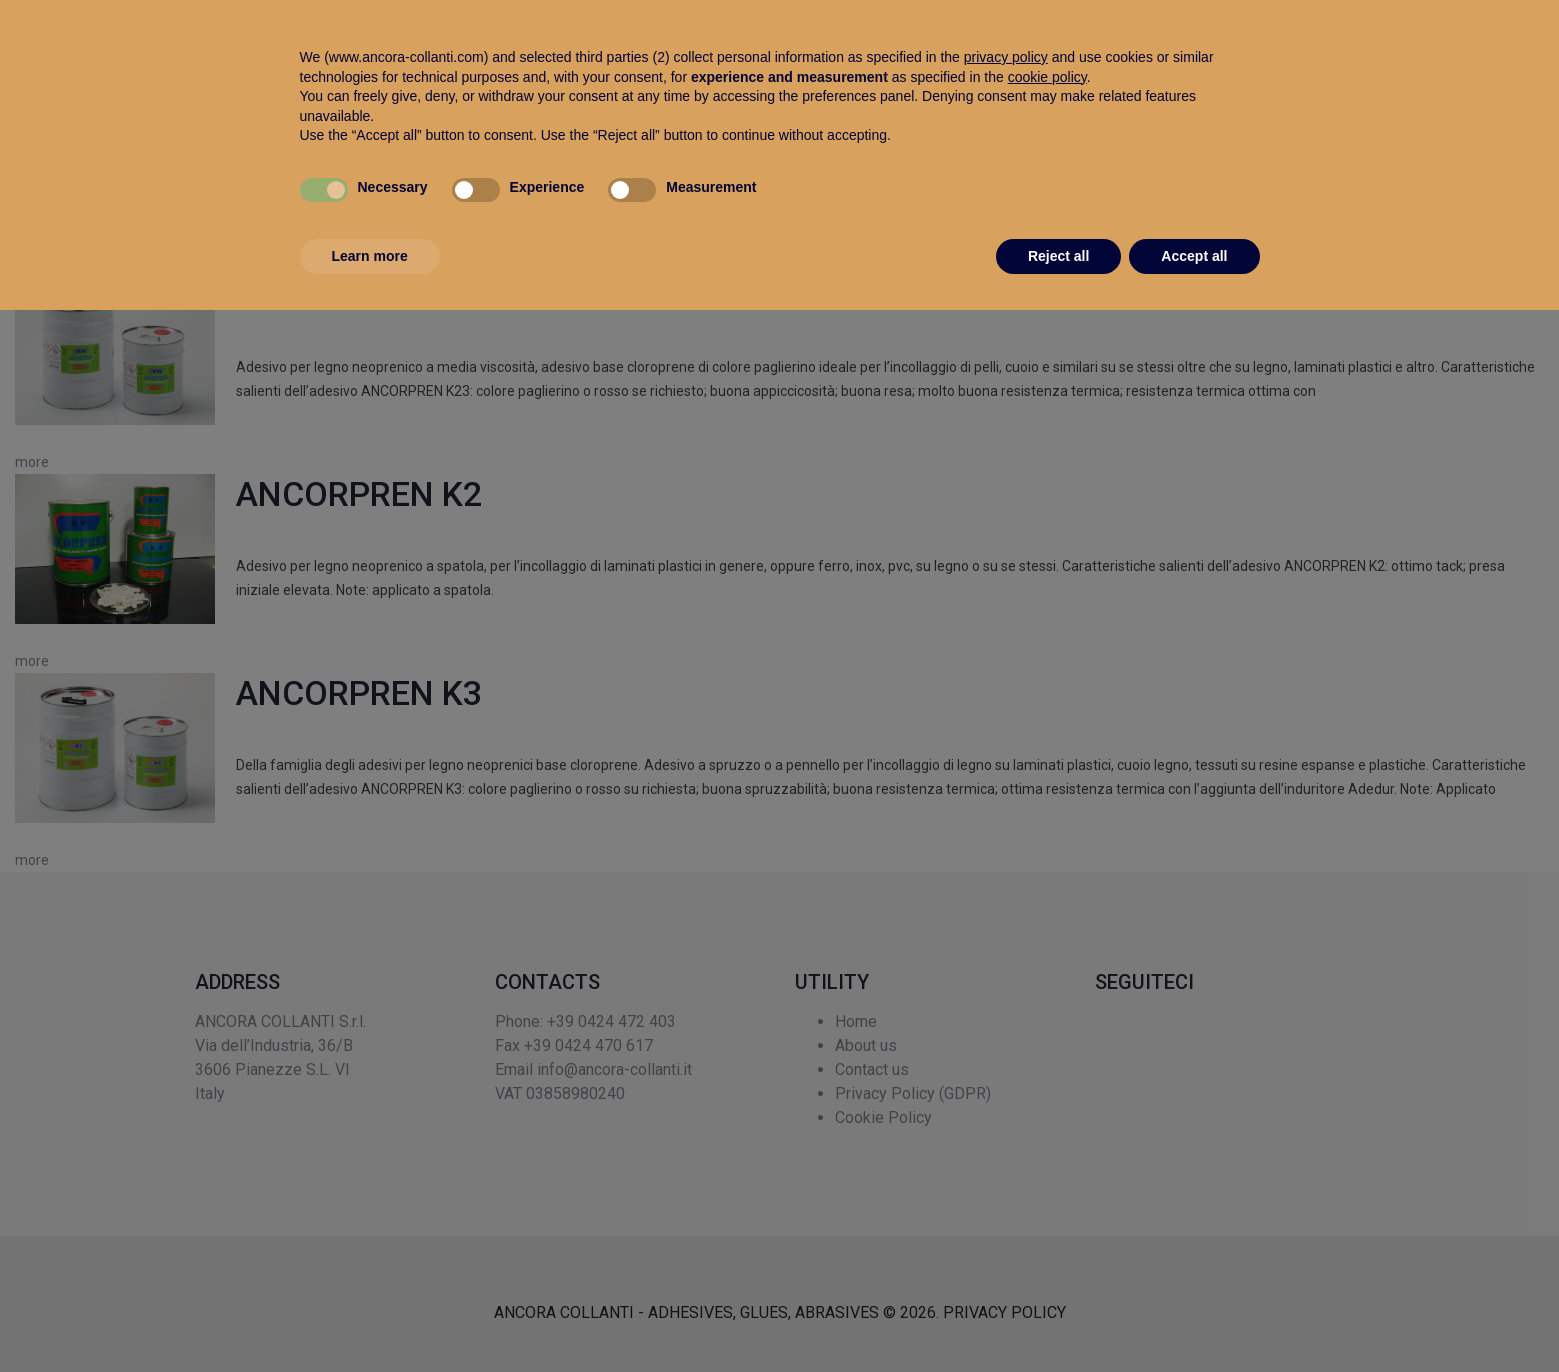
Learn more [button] (370, 1317)
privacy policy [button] (1006, 1119)
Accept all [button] (1194, 1317)
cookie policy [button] (1047, 1138)
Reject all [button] (1058, 1317)
